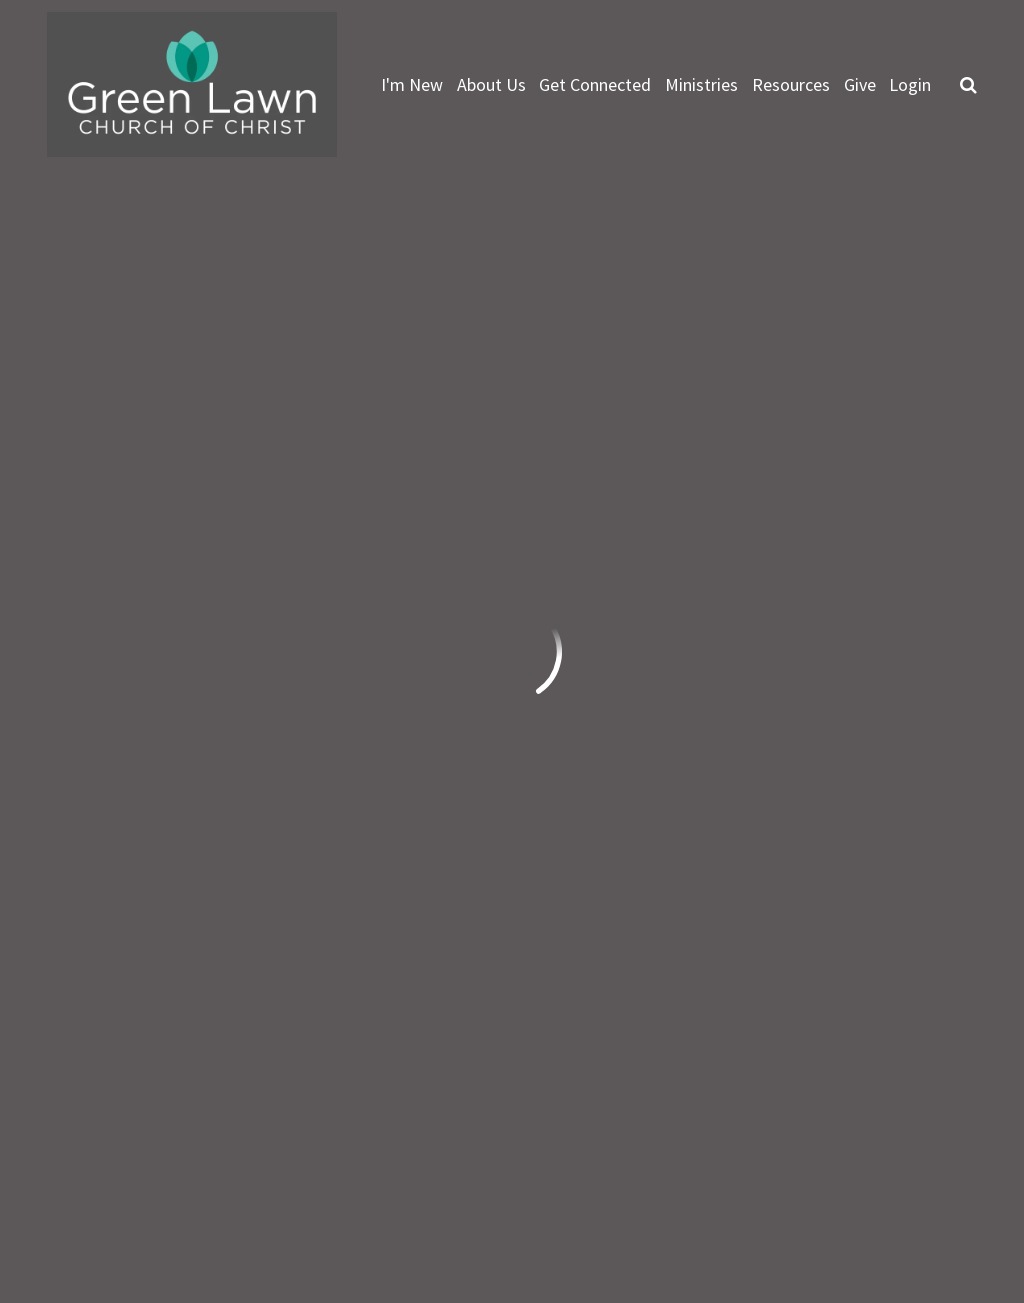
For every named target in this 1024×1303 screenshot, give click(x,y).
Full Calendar (893, 454)
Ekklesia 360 (937, 1205)
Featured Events (566, 454)
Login (910, 84)
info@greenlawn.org (127, 974)
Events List (737, 454)
